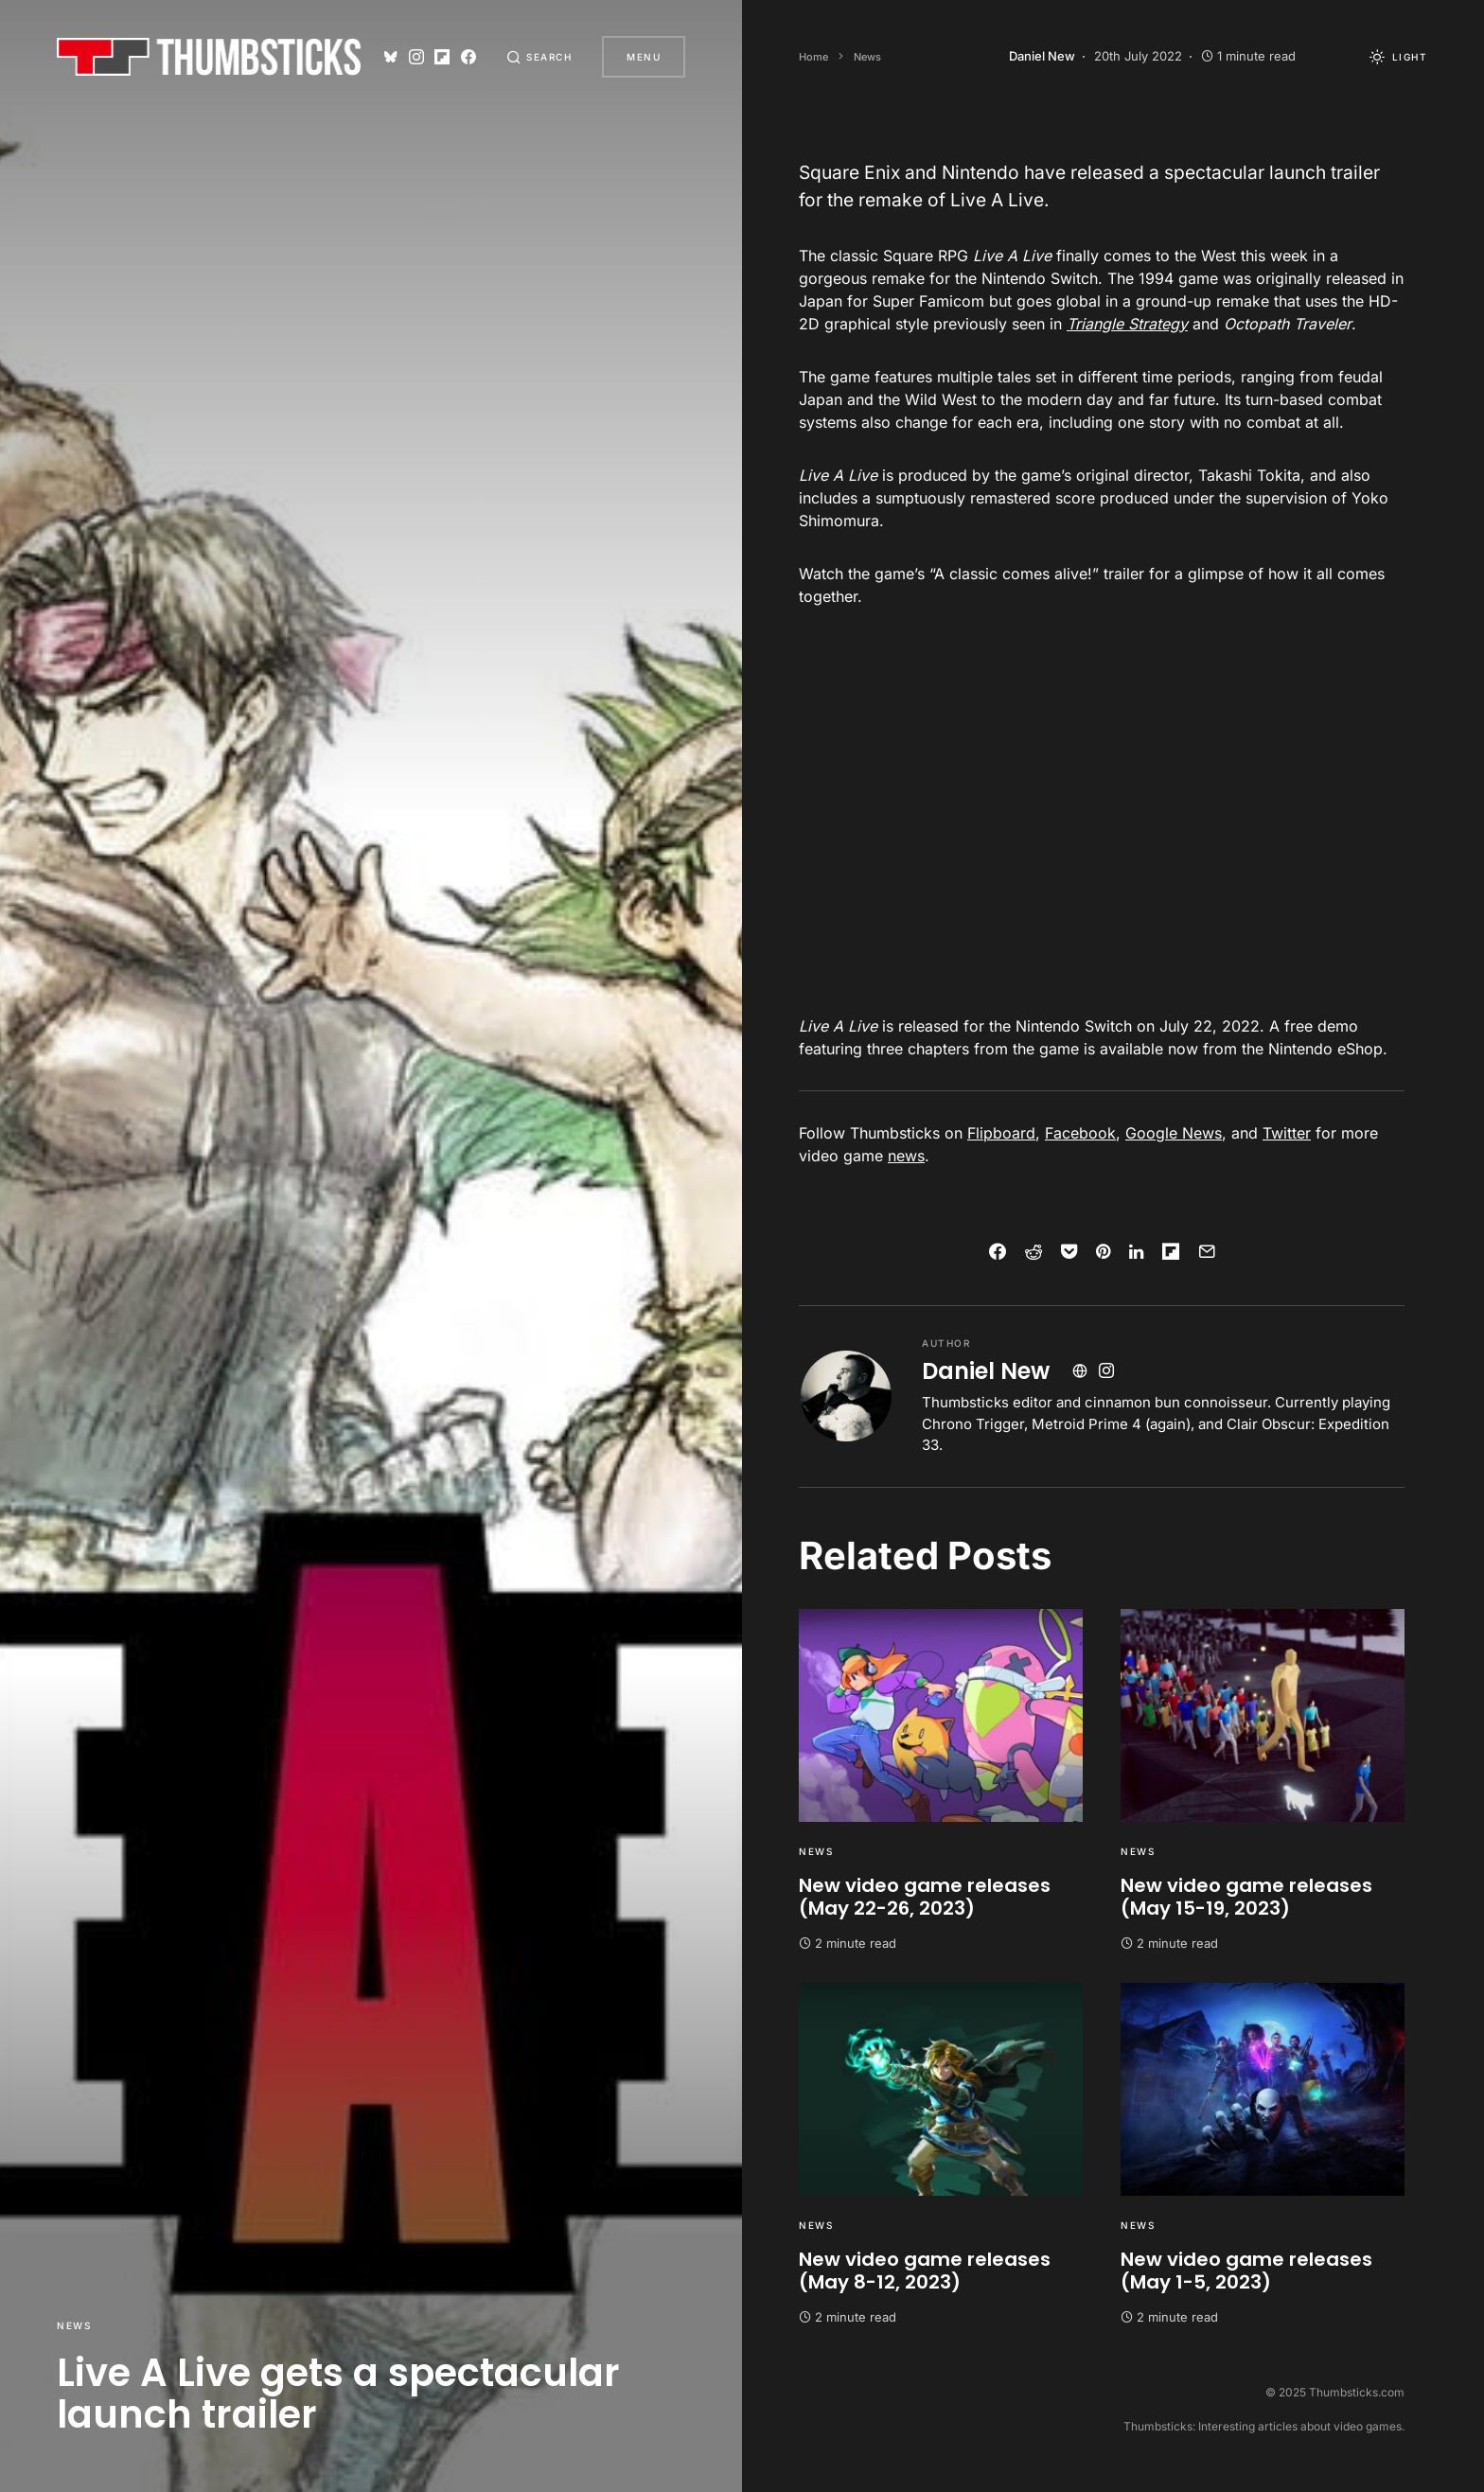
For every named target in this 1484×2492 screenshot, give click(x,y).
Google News (1173, 1132)
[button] (539, 56)
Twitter (1287, 1132)
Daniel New (986, 1371)
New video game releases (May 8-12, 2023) (925, 2270)
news (906, 1155)
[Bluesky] (390, 56)
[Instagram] (416, 56)
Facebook (1080, 1132)
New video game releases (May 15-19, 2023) (1246, 1896)
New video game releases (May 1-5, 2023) (1246, 2270)
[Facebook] (468, 56)
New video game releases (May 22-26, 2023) (925, 1896)
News (74, 2325)
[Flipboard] (442, 56)
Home (813, 56)
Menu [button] (644, 56)
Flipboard (1001, 1132)
